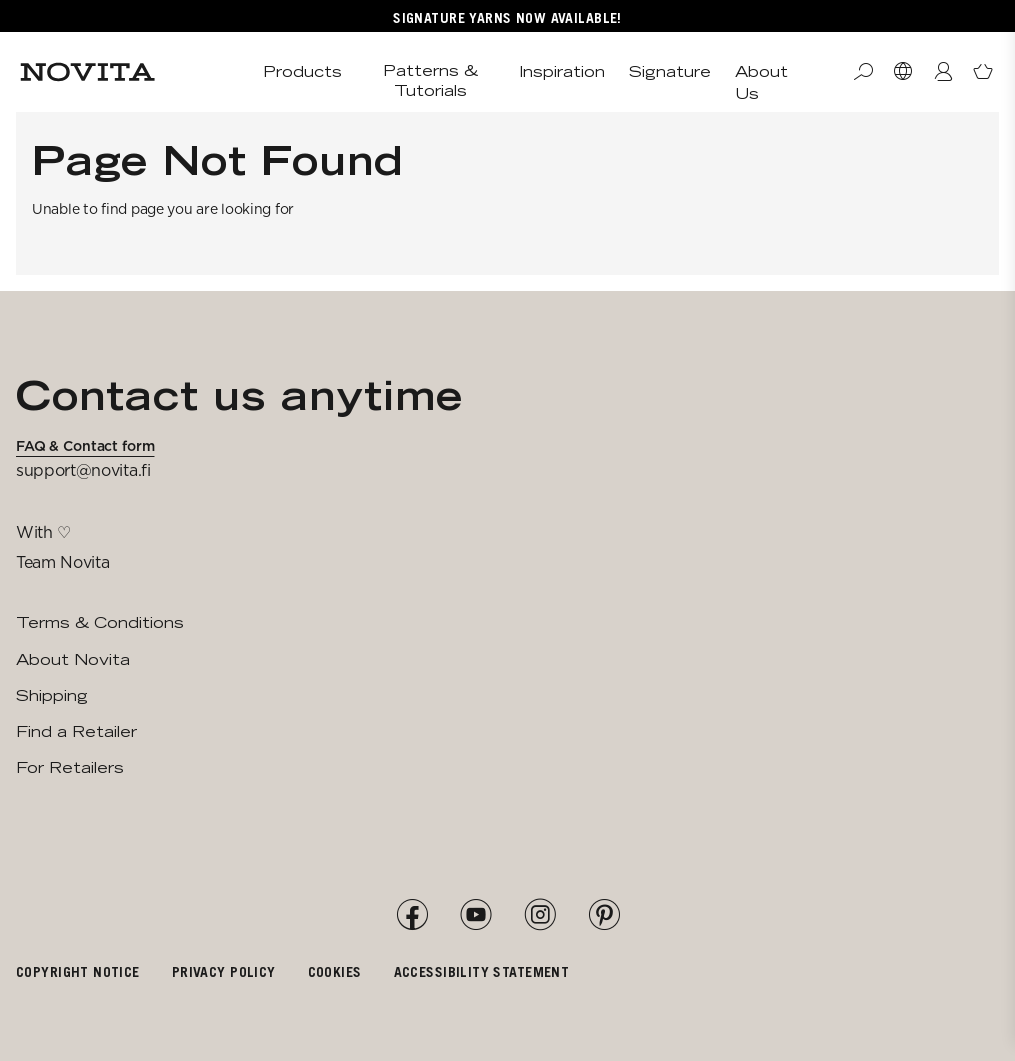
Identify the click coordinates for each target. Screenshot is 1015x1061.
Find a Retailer (76, 731)
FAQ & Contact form (85, 446)
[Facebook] (412, 915)
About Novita (73, 659)
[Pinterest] (604, 915)
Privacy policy (224, 971)
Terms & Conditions (100, 622)
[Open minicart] (983, 72)
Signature (670, 71)
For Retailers (70, 767)
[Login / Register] (943, 72)
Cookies (335, 971)
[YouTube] (476, 915)
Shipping (52, 695)
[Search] (863, 72)
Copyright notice (78, 971)
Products (302, 71)
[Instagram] (540, 915)
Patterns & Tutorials (430, 80)
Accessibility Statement (482, 971)
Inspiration (562, 71)
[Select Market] (903, 72)
